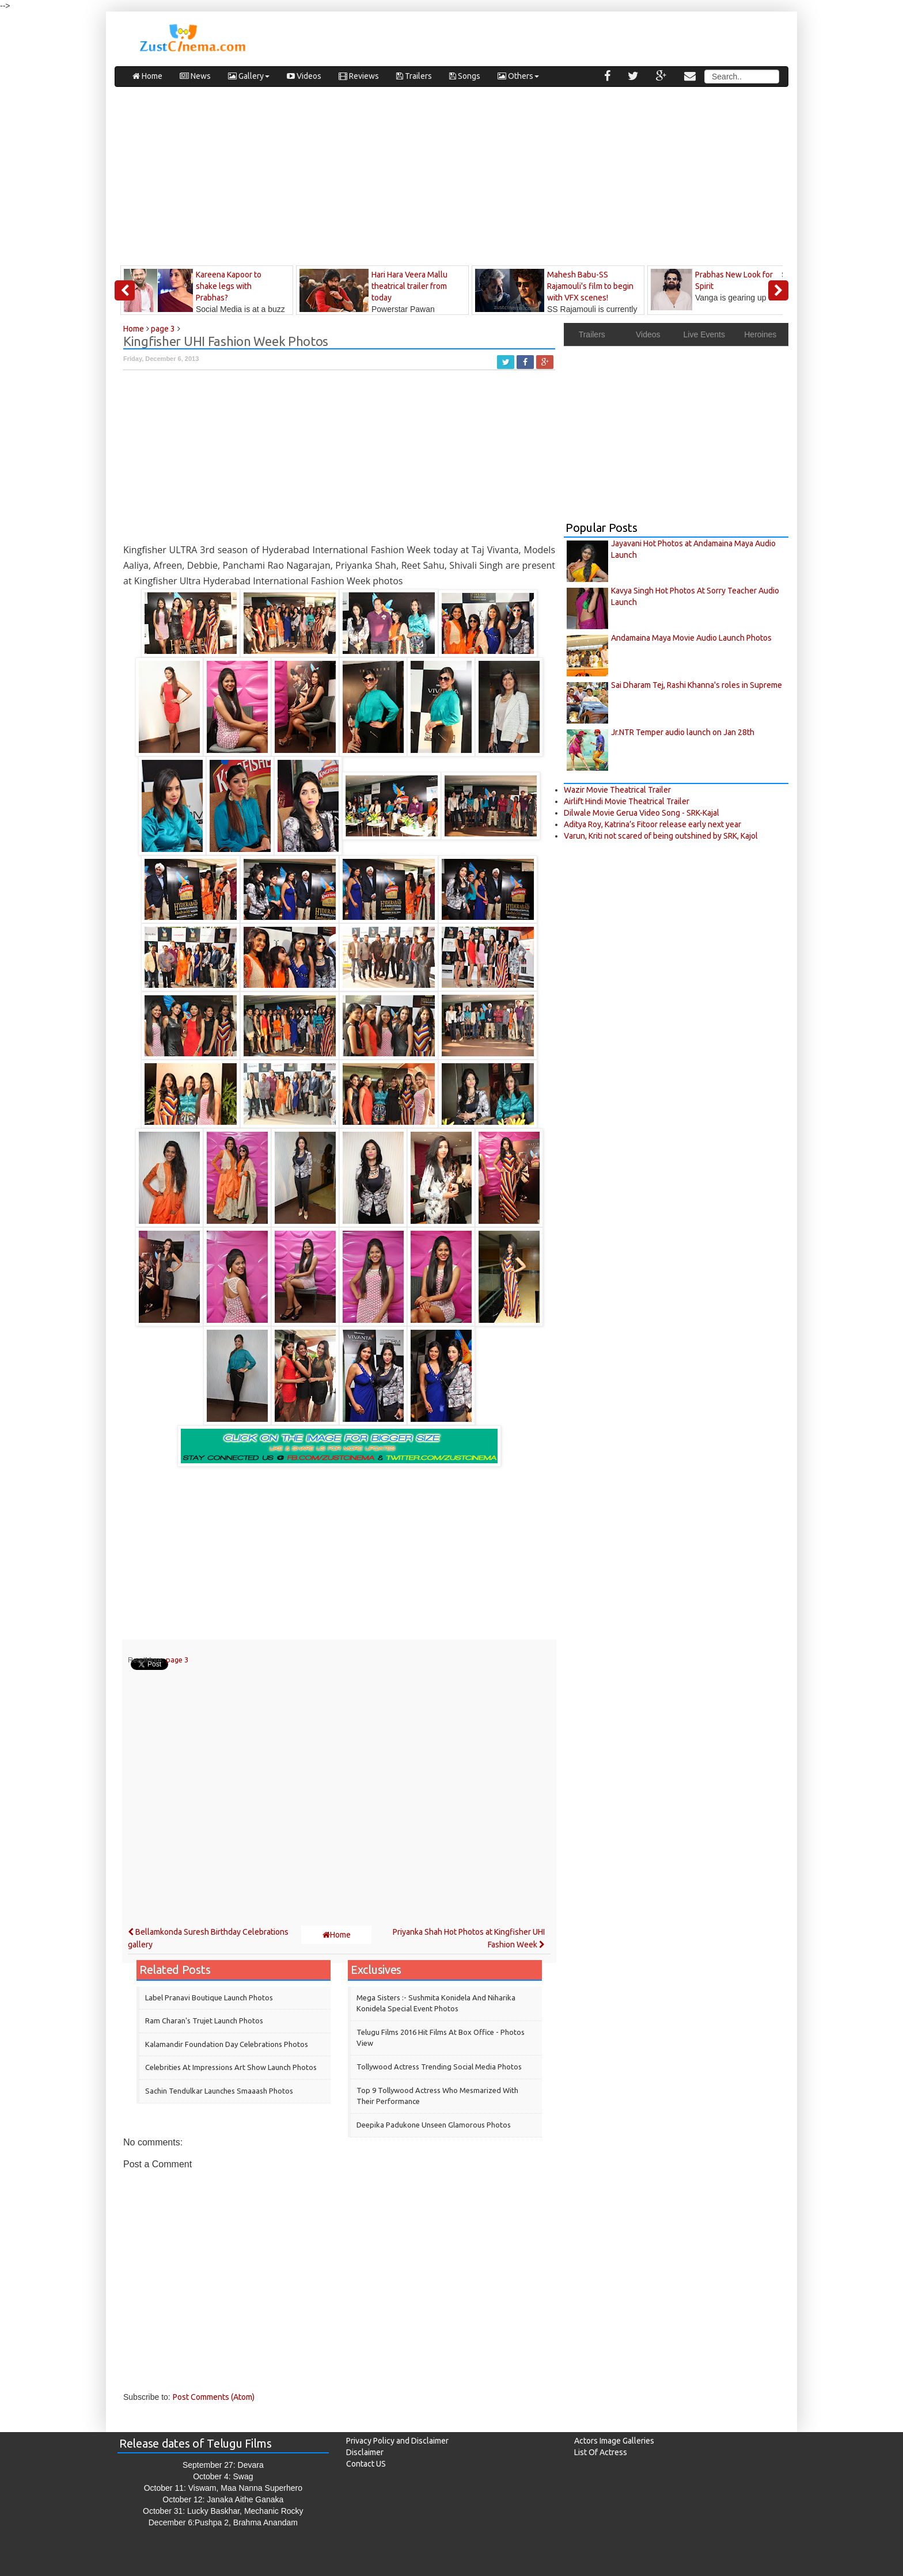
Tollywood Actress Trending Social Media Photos (439, 2067)
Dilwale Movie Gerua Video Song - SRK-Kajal (641, 812)
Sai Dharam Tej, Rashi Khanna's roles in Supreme (696, 685)
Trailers (414, 76)
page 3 (177, 1660)
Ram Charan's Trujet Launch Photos (204, 2020)
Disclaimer (365, 2452)
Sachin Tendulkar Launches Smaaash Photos (219, 2091)
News (195, 76)
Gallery (249, 76)
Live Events (704, 334)
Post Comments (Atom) (214, 2397)
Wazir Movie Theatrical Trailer (617, 789)
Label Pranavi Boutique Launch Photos (209, 1997)
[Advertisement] (451, 179)
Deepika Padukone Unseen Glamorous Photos (433, 2125)
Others (518, 76)
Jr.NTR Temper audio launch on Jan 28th (682, 732)
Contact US (366, 2463)
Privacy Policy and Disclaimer (397, 2440)
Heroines (760, 334)
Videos (304, 76)
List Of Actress (600, 2452)
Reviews (359, 76)
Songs (464, 76)
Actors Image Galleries (614, 2440)
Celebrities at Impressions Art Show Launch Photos (231, 2067)
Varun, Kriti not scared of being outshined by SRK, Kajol (661, 835)
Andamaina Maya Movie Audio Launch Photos (691, 637)
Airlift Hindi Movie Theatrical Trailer (626, 801)
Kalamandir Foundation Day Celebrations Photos (226, 2044)
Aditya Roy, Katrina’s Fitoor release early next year (652, 824)
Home (147, 76)
